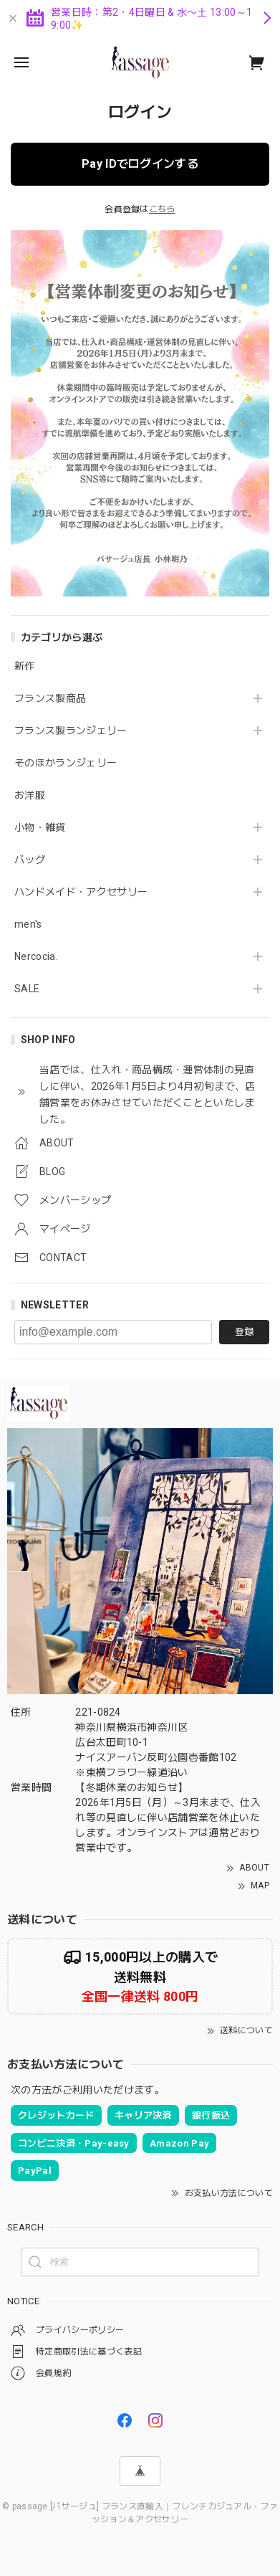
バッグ (29, 859)
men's (28, 924)
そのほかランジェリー (65, 763)
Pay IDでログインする (140, 164)
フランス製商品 (50, 698)
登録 (244, 1331)
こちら (162, 209)
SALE (26, 988)
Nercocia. (36, 956)
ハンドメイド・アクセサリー (81, 892)
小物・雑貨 (40, 827)
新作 (24, 666)
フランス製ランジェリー (70, 730)
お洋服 (29, 795)
